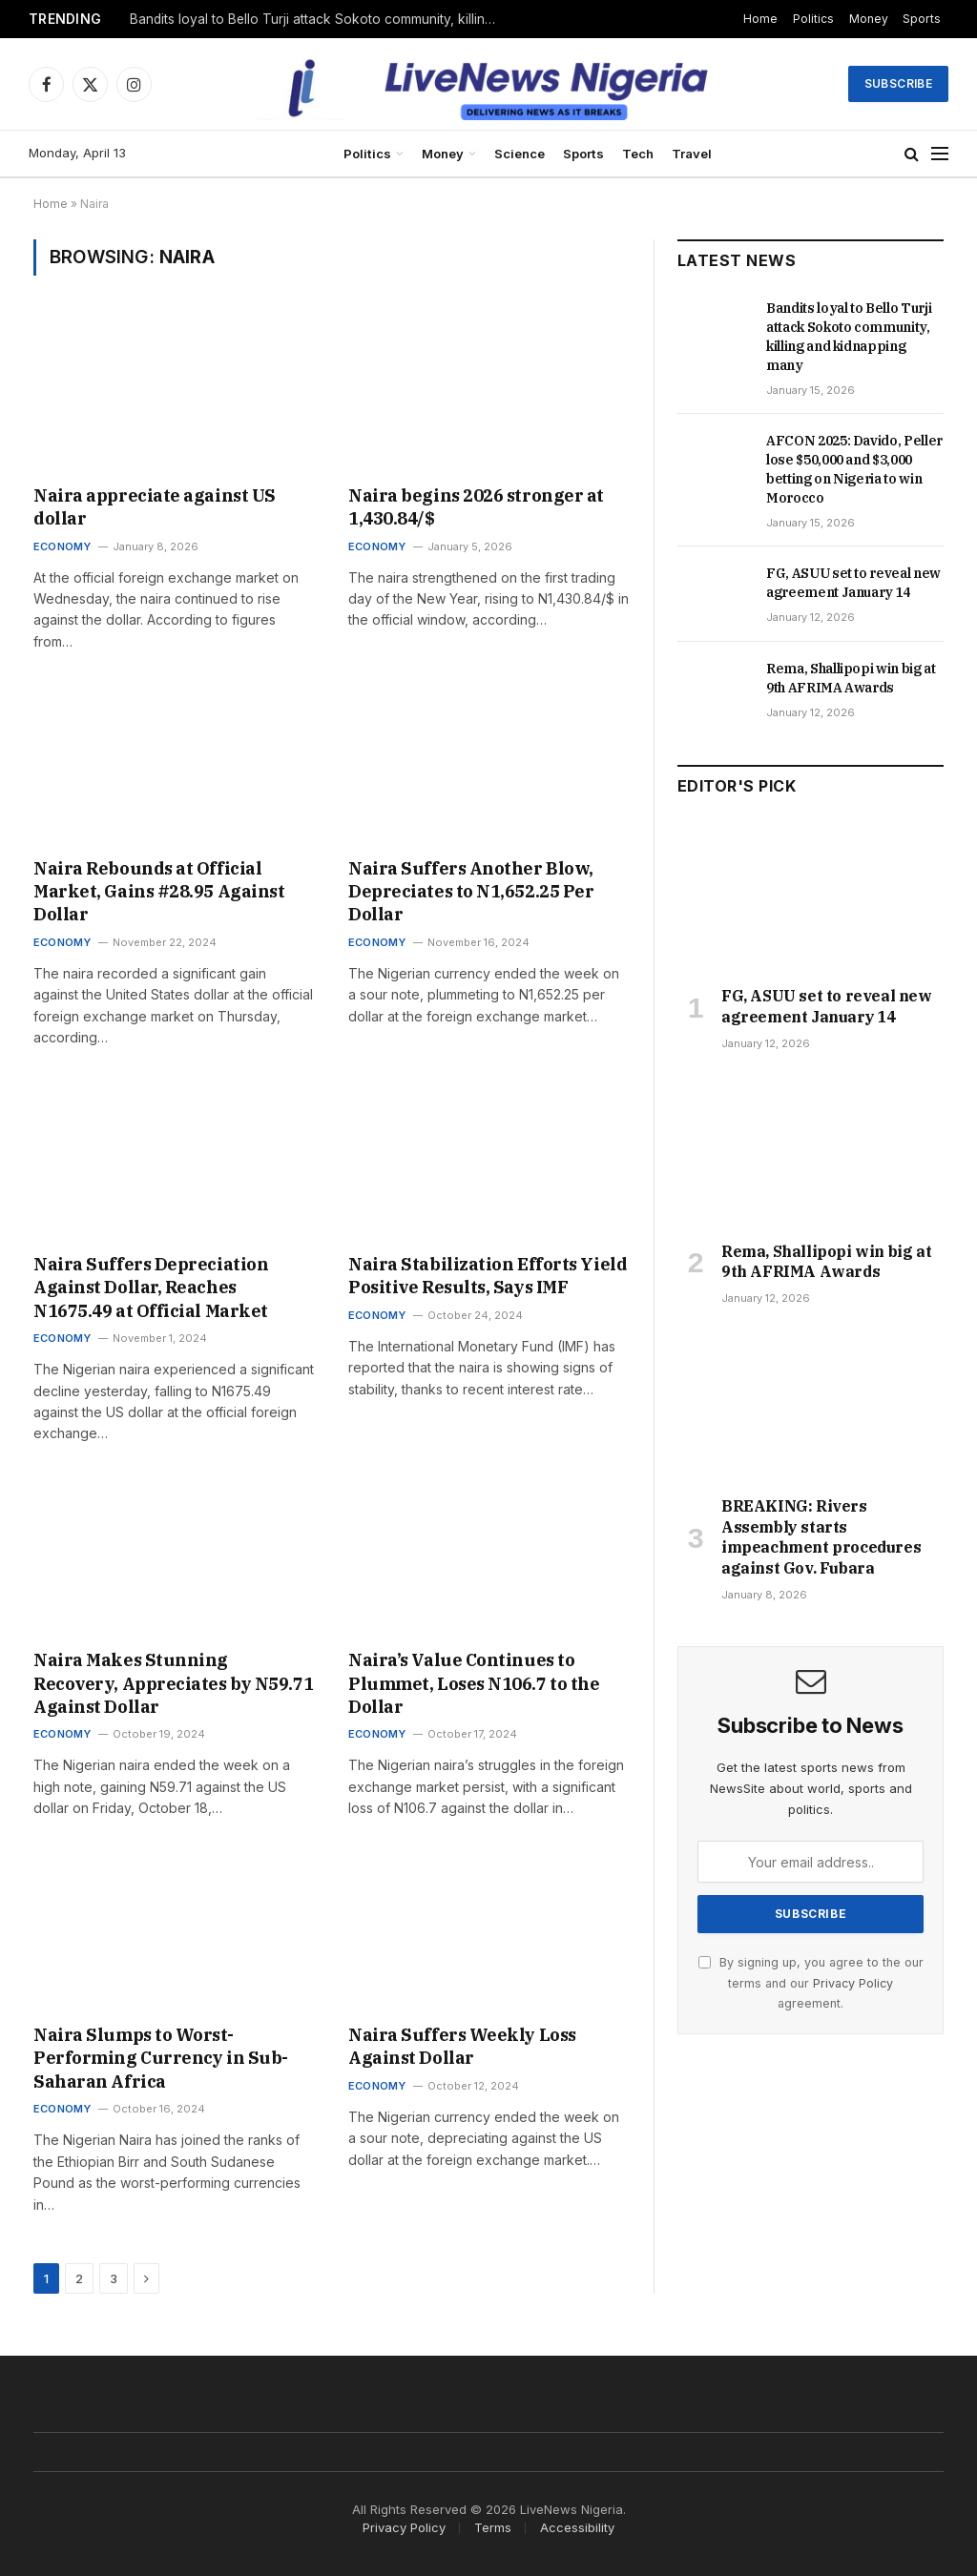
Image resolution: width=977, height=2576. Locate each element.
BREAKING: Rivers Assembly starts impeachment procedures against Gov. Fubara (821, 1536)
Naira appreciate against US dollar (154, 506)
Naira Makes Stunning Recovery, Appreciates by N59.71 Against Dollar (173, 1683)
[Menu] (939, 154)
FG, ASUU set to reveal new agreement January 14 (853, 583)
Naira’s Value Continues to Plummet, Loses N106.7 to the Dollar (473, 1683)
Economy (62, 546)
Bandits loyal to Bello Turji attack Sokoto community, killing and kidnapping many (320, 19)
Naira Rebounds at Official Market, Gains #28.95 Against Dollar (158, 891)
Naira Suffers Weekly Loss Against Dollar (462, 2046)
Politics (813, 18)
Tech (638, 153)
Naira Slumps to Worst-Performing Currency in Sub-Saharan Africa (160, 2058)
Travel (692, 153)
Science (519, 153)
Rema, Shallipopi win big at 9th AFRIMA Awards (851, 678)
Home (760, 18)
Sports (922, 18)
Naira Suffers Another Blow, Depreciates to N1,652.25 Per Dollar (470, 891)
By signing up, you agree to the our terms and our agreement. (811, 1982)
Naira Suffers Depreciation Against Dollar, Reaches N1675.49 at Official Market (150, 1287)
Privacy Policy (853, 1983)
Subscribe (898, 83)
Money (868, 18)
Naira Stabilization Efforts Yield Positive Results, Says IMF (487, 1275)
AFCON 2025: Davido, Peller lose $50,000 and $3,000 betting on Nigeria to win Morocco (854, 469)
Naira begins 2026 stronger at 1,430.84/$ (476, 506)
